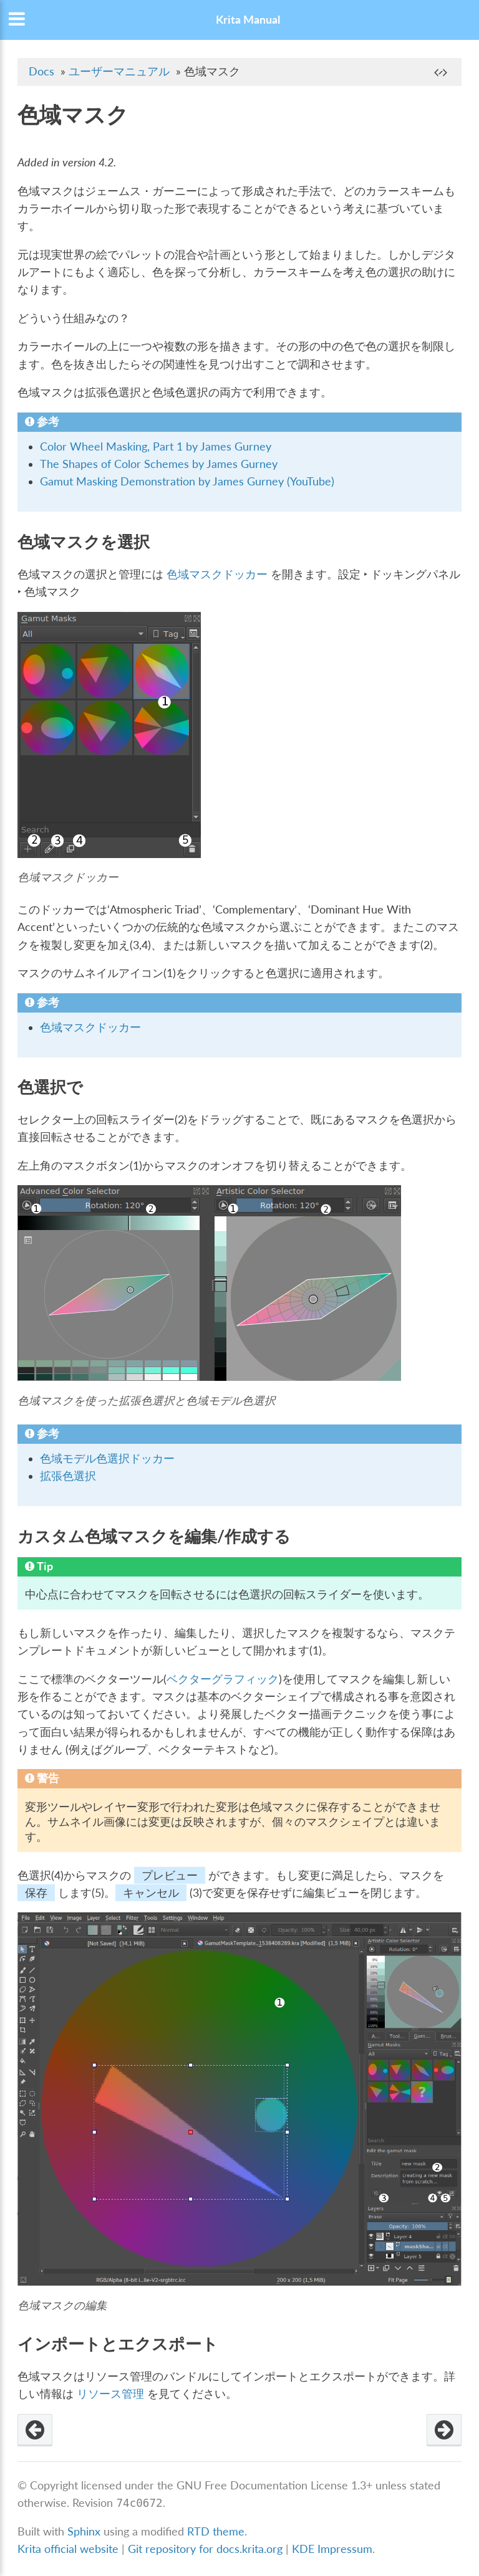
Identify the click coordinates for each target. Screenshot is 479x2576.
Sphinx (83, 2531)
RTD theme (215, 2531)
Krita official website (68, 2548)
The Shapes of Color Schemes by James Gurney (159, 463)
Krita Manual (248, 19)
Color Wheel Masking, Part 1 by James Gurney (155, 446)
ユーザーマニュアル (119, 71)
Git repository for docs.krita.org (207, 2548)
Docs (41, 71)
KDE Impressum (332, 2548)
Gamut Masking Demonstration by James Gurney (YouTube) (187, 481)
